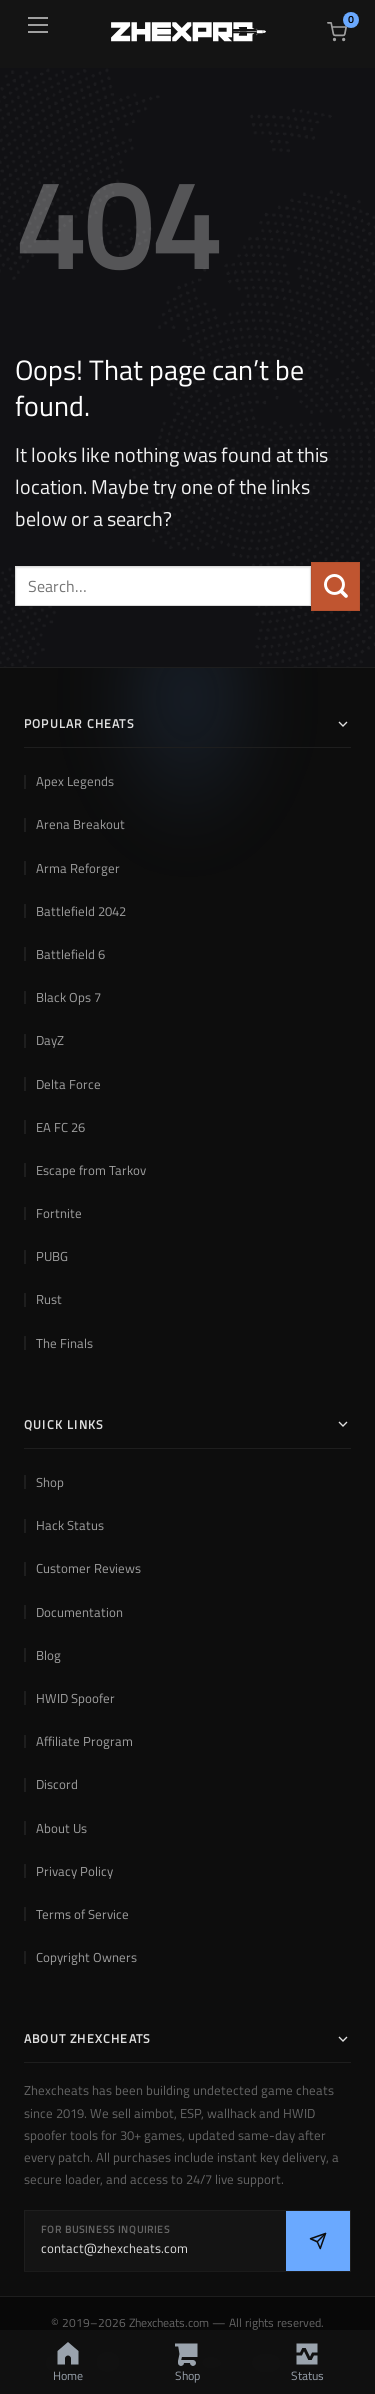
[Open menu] (38, 25)
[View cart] (337, 32)
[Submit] (335, 586)
